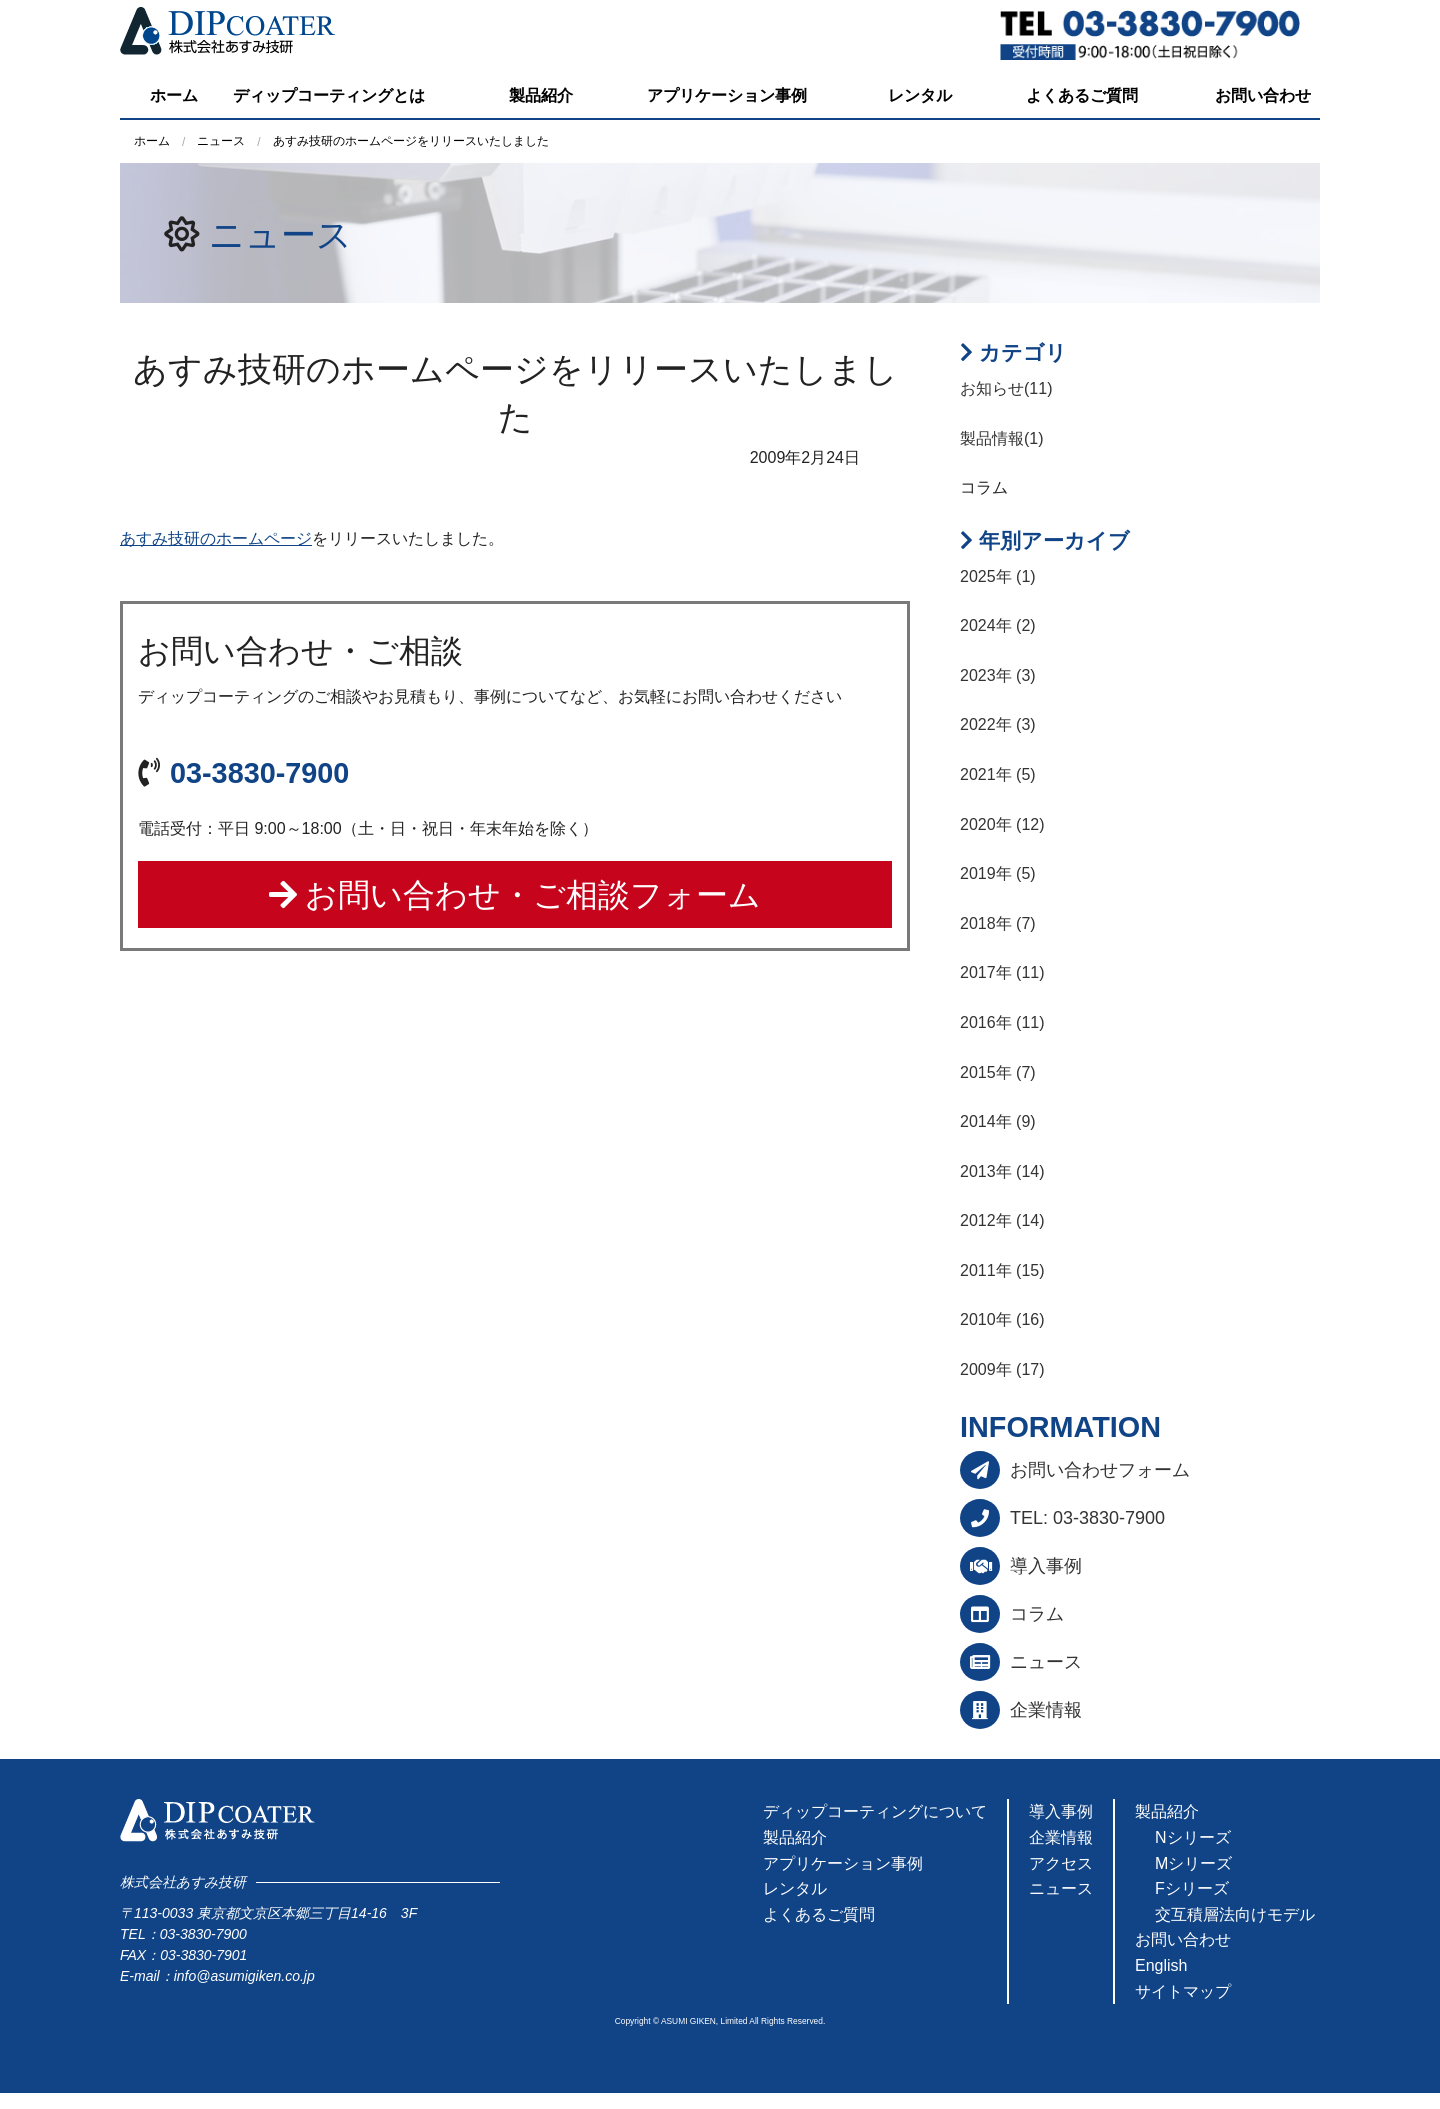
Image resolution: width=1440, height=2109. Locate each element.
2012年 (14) (1002, 1220)
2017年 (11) (1002, 972)
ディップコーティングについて (875, 1811)
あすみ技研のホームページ (216, 538)
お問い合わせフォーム (1100, 1470)
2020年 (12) (1002, 824)
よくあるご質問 (1082, 95)
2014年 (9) (998, 1121)
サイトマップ (1183, 1991)
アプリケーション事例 (727, 95)
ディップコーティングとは (329, 95)
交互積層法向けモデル (1235, 1914)
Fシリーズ (1192, 1888)
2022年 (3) (998, 724)
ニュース (280, 234)
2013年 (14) (1002, 1171)
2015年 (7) (998, 1072)
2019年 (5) (998, 873)
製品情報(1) (1002, 438)
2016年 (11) (1002, 1022)
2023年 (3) (998, 675)
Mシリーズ (1193, 1863)
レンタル (920, 95)
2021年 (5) (998, 774)
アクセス (1061, 1863)
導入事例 (1046, 1566)
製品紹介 (541, 95)
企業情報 (1046, 1710)
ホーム (174, 95)
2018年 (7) (998, 923)
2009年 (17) (1002, 1369)
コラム (1037, 1614)
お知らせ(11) (1006, 388)
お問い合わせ (1263, 95)
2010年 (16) (1002, 1319)
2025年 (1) (998, 576)
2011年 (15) (1002, 1270)
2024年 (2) (998, 625)
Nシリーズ (1193, 1837)
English (1161, 1965)
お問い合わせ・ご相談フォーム (515, 895)
